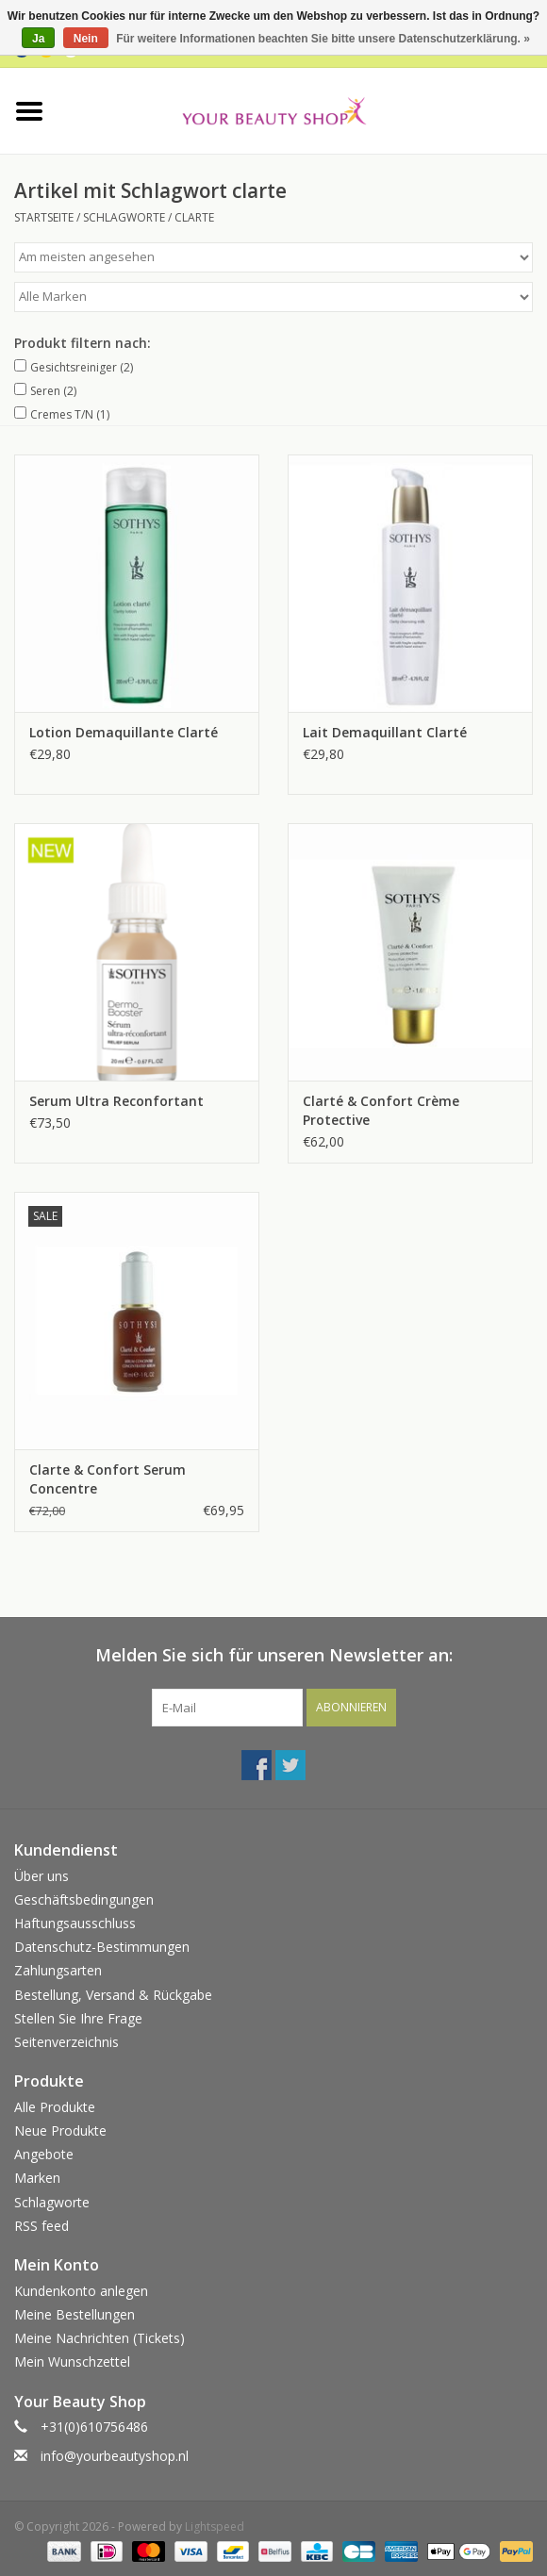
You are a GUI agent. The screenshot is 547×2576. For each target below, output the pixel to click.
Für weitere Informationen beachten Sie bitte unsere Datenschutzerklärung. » (323, 38)
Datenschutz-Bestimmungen (102, 1947)
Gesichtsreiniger (81, 367)
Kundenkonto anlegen (81, 2291)
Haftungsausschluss (75, 1923)
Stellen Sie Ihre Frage (78, 2018)
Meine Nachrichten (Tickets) (99, 2338)
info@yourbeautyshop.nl (115, 2456)
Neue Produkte (60, 2130)
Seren (53, 391)
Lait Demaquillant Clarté (385, 732)
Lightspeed (214, 2526)
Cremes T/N (69, 414)
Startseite (44, 217)
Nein (86, 38)
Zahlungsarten (58, 1970)
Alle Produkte (54, 2107)
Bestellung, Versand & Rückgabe (113, 1995)
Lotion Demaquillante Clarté (123, 732)
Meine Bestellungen (74, 2314)
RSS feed (41, 2226)
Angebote (44, 2154)
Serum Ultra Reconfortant (116, 1101)
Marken (37, 2178)
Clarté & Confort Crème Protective (381, 1110)
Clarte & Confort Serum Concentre (107, 1479)
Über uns (41, 1876)
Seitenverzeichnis (66, 2042)
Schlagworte (124, 217)
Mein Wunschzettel (72, 2361)
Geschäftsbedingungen (84, 1899)
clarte (194, 217)
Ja (38, 38)
